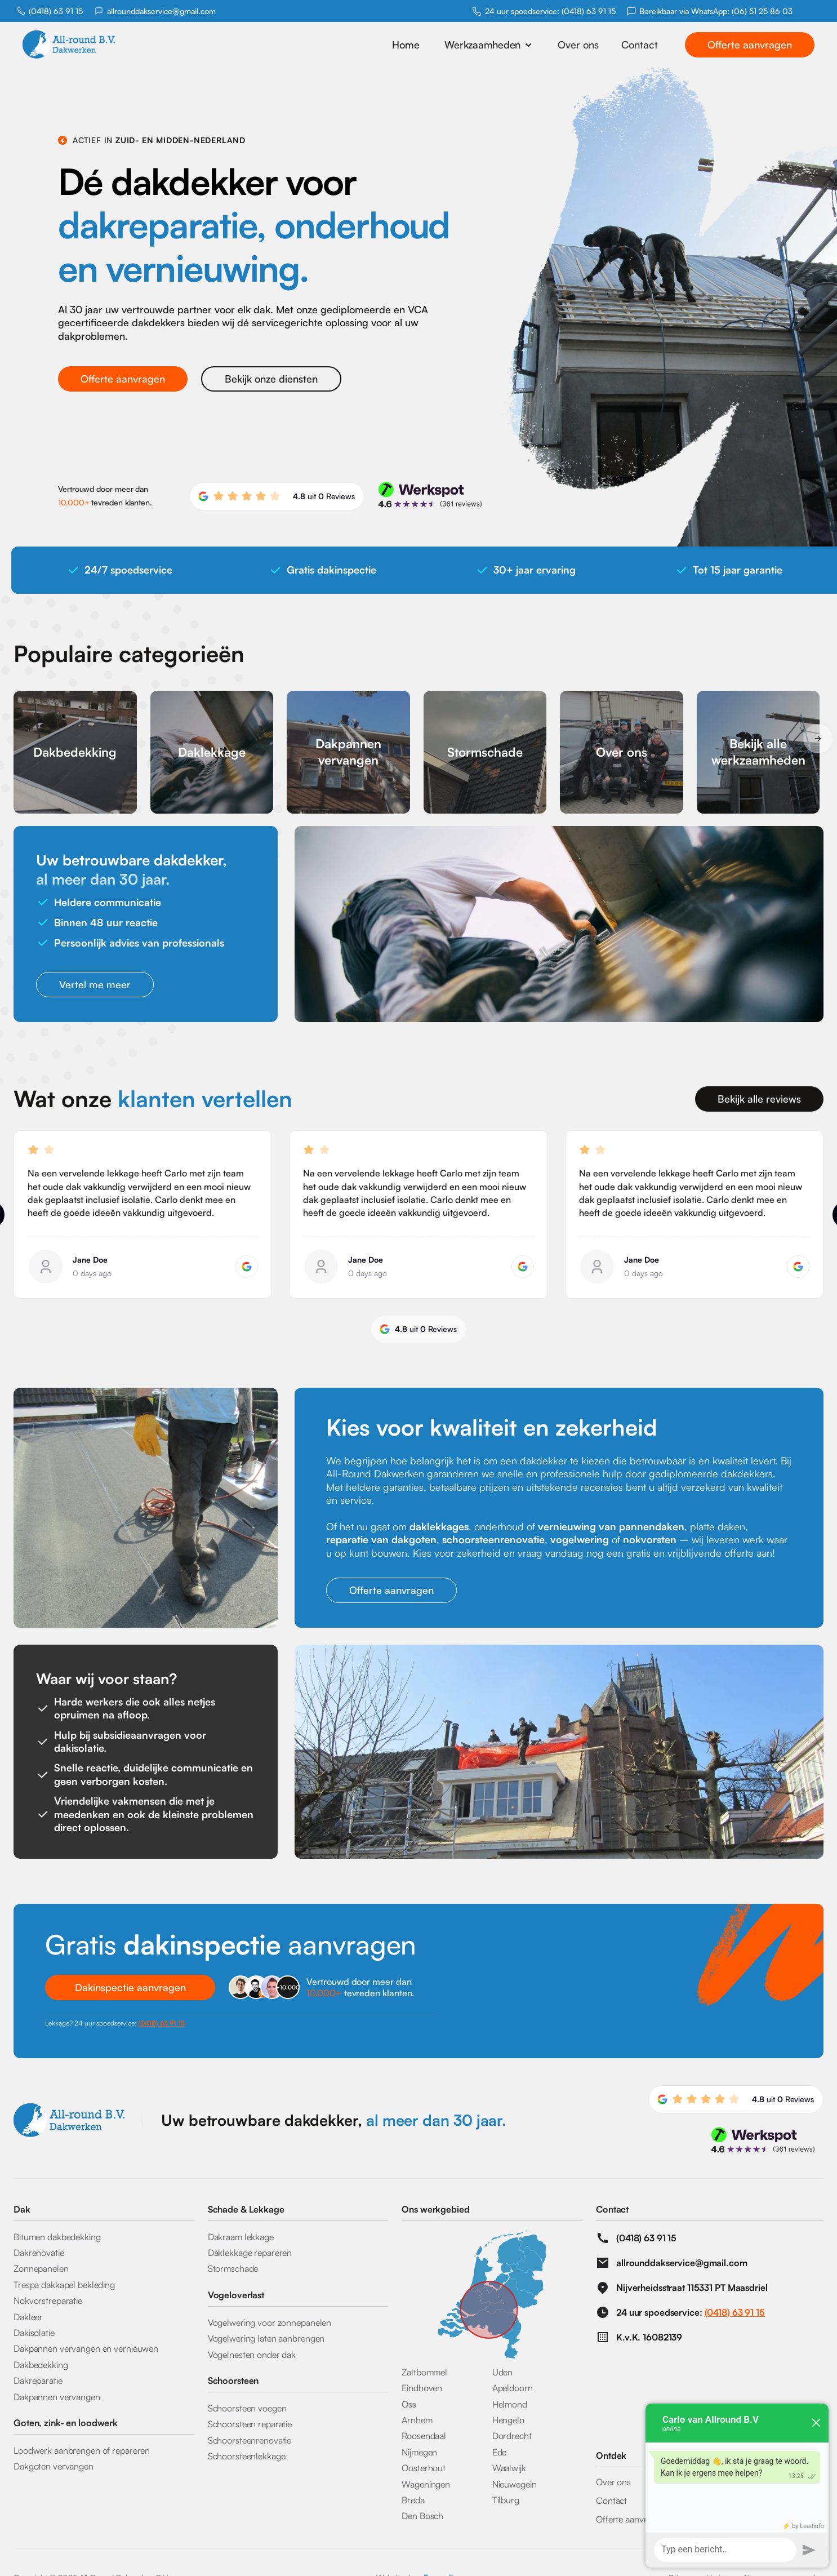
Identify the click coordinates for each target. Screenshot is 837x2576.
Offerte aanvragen (749, 44)
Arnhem (417, 2420)
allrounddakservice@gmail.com (161, 11)
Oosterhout (424, 2467)
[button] (488, 44)
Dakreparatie (38, 2380)
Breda (413, 2500)
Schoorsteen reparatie (250, 2424)
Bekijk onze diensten (271, 378)
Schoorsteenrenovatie (250, 2440)
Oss (409, 2404)
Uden (502, 2372)
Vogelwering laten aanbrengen (266, 2338)
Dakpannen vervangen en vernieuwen (86, 2348)
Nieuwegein (514, 2484)
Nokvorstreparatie (48, 2300)
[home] (93, 44)
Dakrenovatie (39, 2252)
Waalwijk (509, 2467)
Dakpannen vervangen (57, 2396)
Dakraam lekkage (241, 2236)
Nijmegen (419, 2452)
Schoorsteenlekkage (247, 2456)
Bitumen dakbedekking (57, 2236)
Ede (499, 2452)
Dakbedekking (41, 2364)
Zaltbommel (424, 2372)
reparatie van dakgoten (381, 1539)
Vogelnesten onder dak (252, 2354)
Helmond (509, 2404)
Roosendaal (424, 2435)
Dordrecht (512, 2435)
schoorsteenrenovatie (493, 1539)
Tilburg (505, 2500)
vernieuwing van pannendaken (611, 1526)
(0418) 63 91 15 (56, 11)
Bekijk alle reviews (759, 1098)
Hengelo (508, 2420)
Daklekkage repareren (250, 2252)
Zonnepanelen (41, 2268)
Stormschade (233, 2268)
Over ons (578, 44)
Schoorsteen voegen (247, 2408)
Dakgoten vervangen (54, 2466)
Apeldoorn (512, 2387)
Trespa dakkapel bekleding (64, 2284)
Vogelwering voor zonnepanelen (270, 2322)
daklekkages (439, 1526)
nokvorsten (649, 1539)
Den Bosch (422, 2515)
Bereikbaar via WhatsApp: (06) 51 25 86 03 (716, 11)
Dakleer (28, 2316)
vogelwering (579, 1539)
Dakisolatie (34, 2332)
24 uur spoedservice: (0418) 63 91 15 (550, 11)
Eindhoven (422, 2387)
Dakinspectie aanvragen (130, 1987)
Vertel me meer (95, 984)
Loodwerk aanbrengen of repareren (82, 2450)
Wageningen (426, 2484)
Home (406, 44)
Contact (639, 44)
